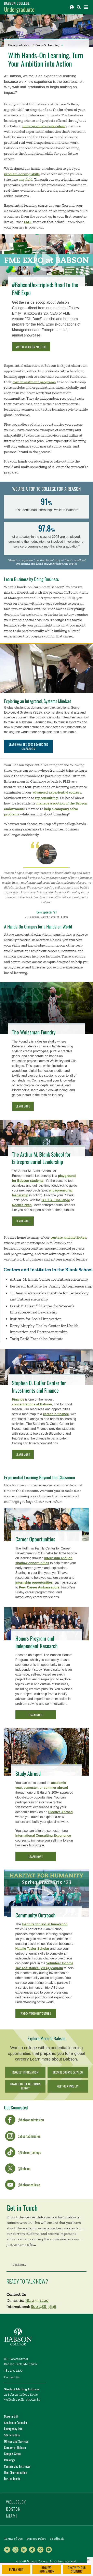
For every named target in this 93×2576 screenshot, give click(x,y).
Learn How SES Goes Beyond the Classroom (28, 746)
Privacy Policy (36, 2538)
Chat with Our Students (77, 2569)
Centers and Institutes (17, 2466)
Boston (13, 2509)
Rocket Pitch (22, 1205)
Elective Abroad (60, 1812)
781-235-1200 (37, 2300)
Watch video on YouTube (31, 347)
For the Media (12, 2478)
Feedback (57, 2538)
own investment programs (34, 382)
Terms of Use (13, 2538)
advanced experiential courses (56, 792)
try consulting (46, 798)
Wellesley (16, 2502)
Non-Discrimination (15, 2472)
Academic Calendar (15, 2422)
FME (27, 222)
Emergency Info (13, 2428)
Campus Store (12, 2453)
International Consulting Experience (43, 1835)
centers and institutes (68, 1237)
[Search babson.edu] (79, 7)
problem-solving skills (22, 174)
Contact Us (11, 2377)
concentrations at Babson (32, 1404)
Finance (18, 1399)
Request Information (46, 2569)
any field (25, 179)
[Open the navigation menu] (86, 7)
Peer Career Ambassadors (39, 1587)
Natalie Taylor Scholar (32, 1948)
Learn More (23, 1106)
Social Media (12, 2435)
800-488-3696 (43, 2306)
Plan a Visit (16, 2569)
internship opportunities (34, 1582)
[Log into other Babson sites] (72, 7)
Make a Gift (11, 2416)
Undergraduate (19, 9)
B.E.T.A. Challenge (55, 1200)
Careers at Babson (15, 2447)
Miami (11, 2516)
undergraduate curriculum (43, 126)
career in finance (56, 1414)
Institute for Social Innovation (45, 1924)
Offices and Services (16, 2441)
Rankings (9, 2459)
